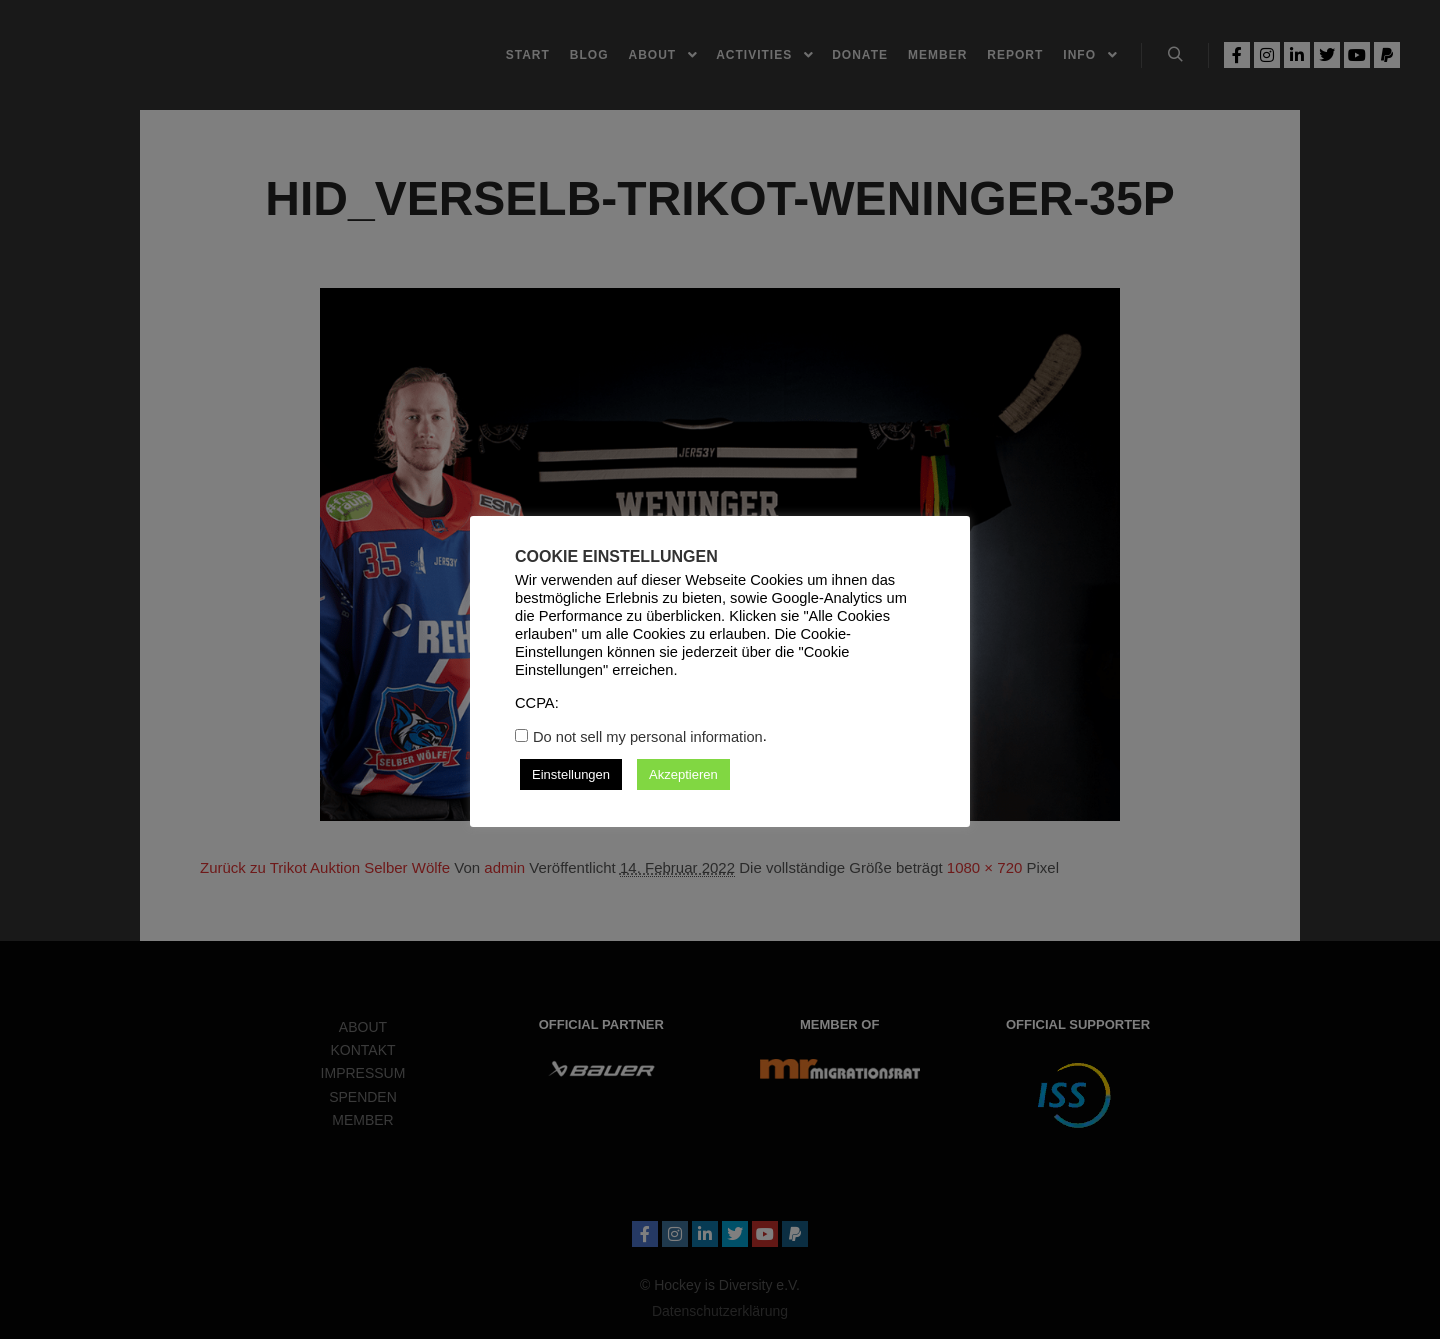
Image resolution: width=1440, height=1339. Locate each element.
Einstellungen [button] (571, 774)
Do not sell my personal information (648, 737)
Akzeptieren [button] (683, 774)
